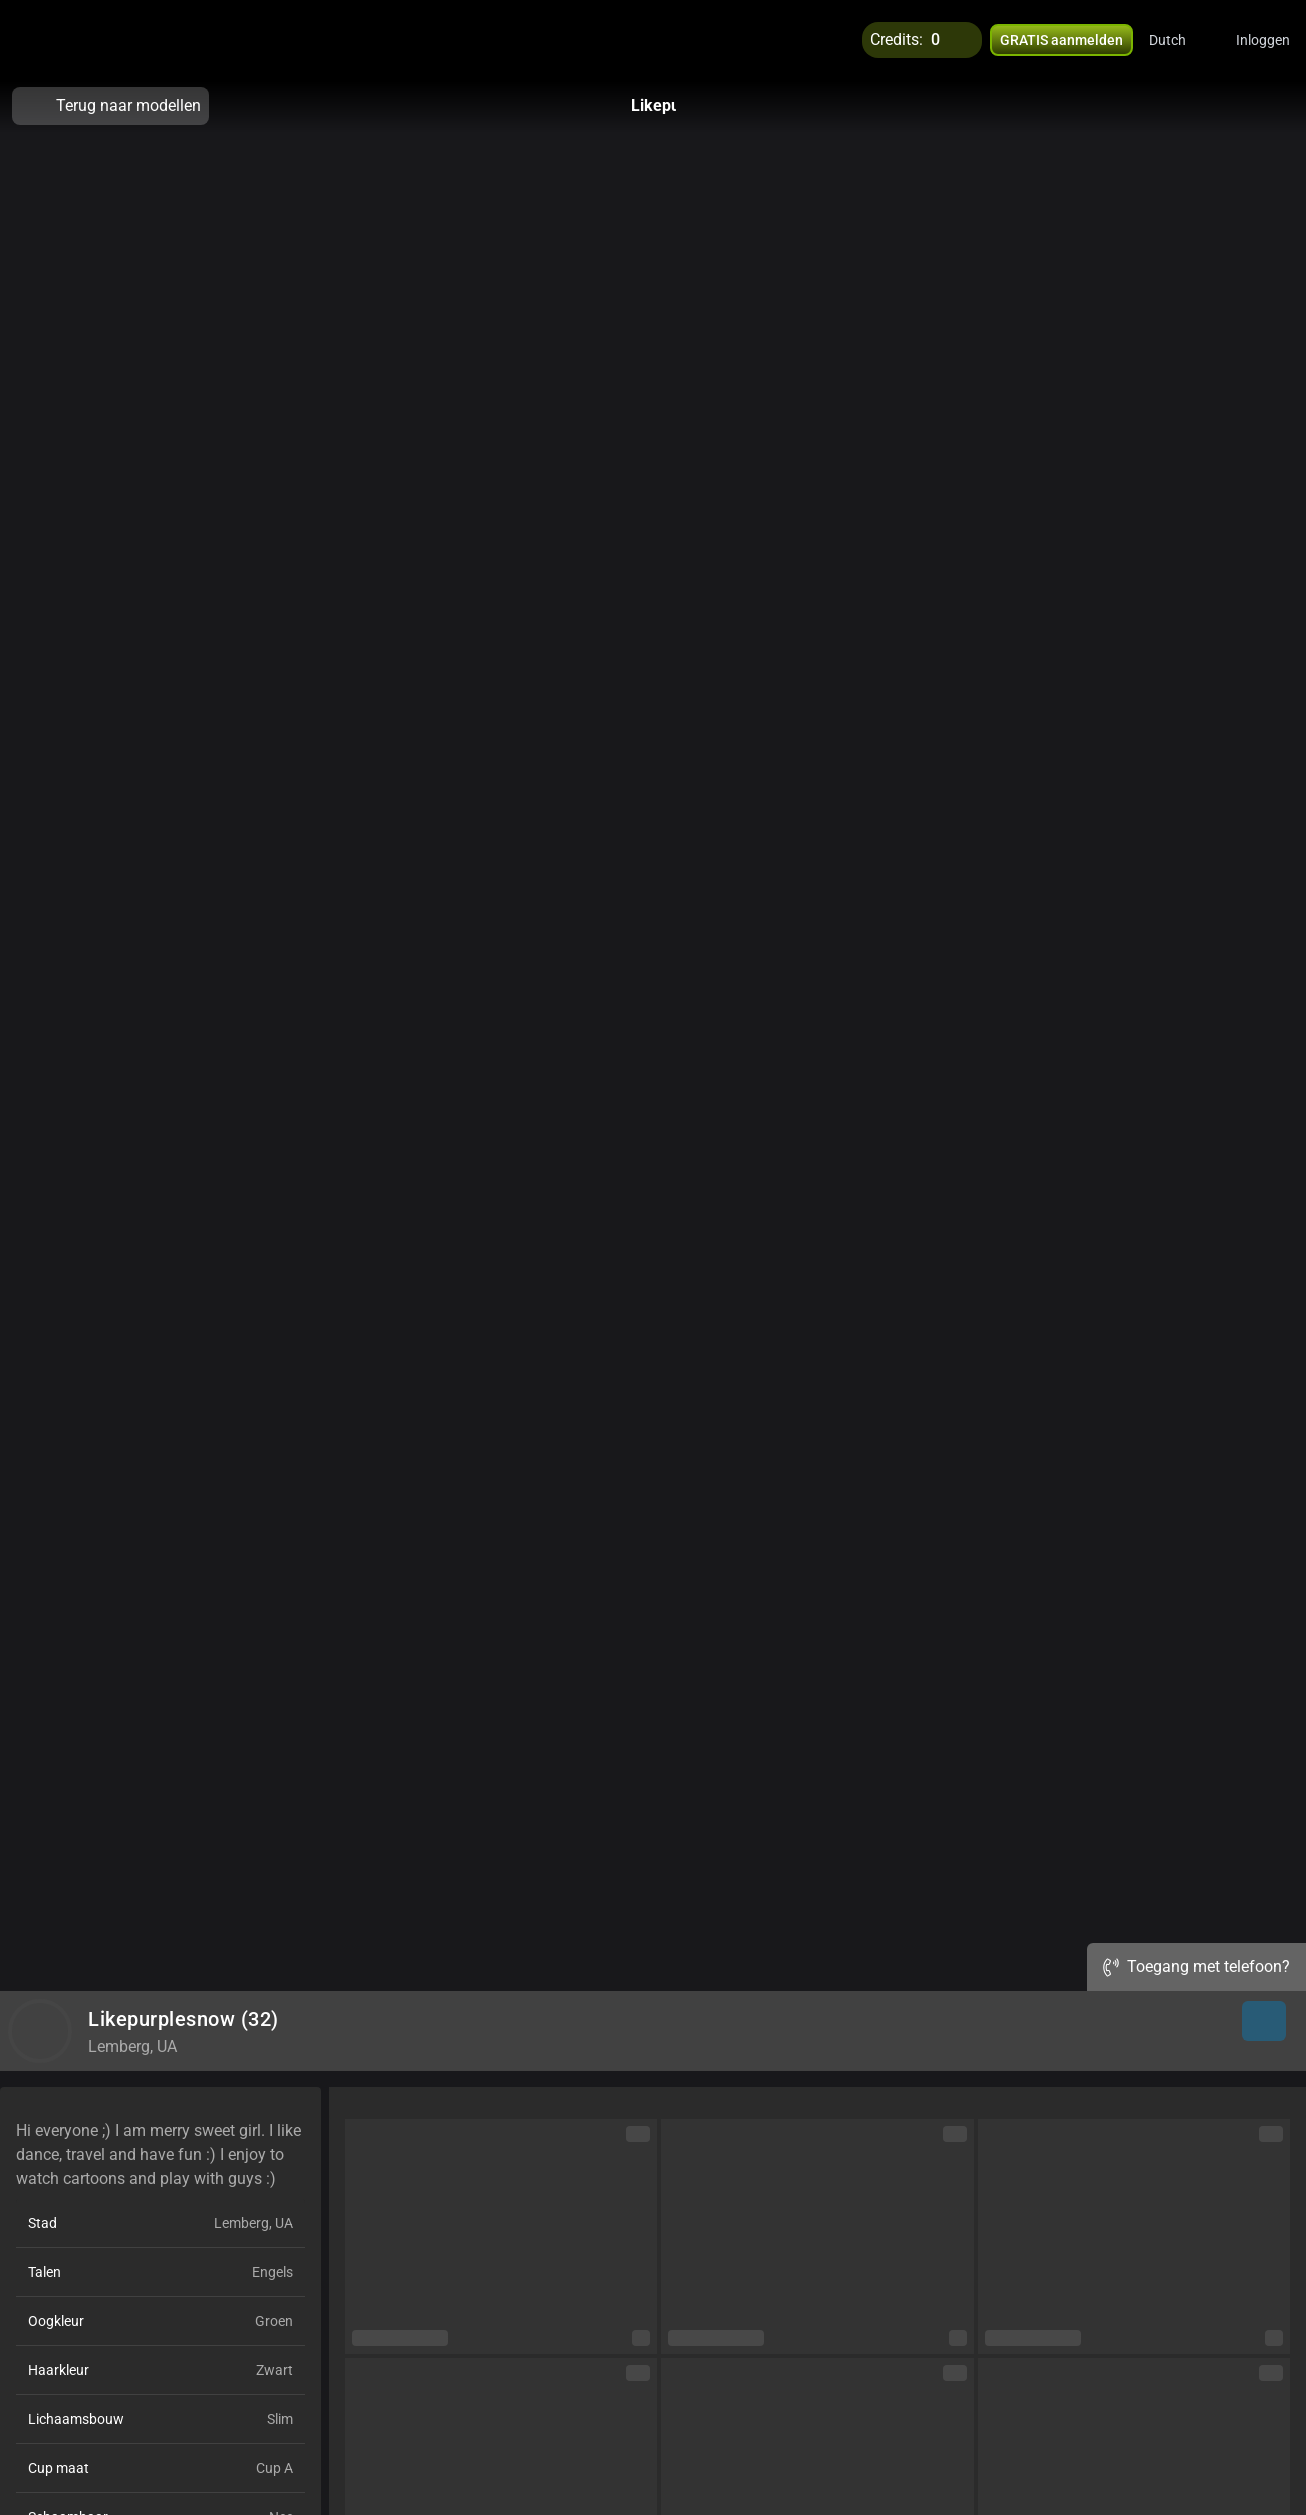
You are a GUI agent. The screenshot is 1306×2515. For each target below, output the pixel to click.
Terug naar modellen (110, 106)
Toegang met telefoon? (1196, 1966)
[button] (1180, 40)
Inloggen (1263, 40)
